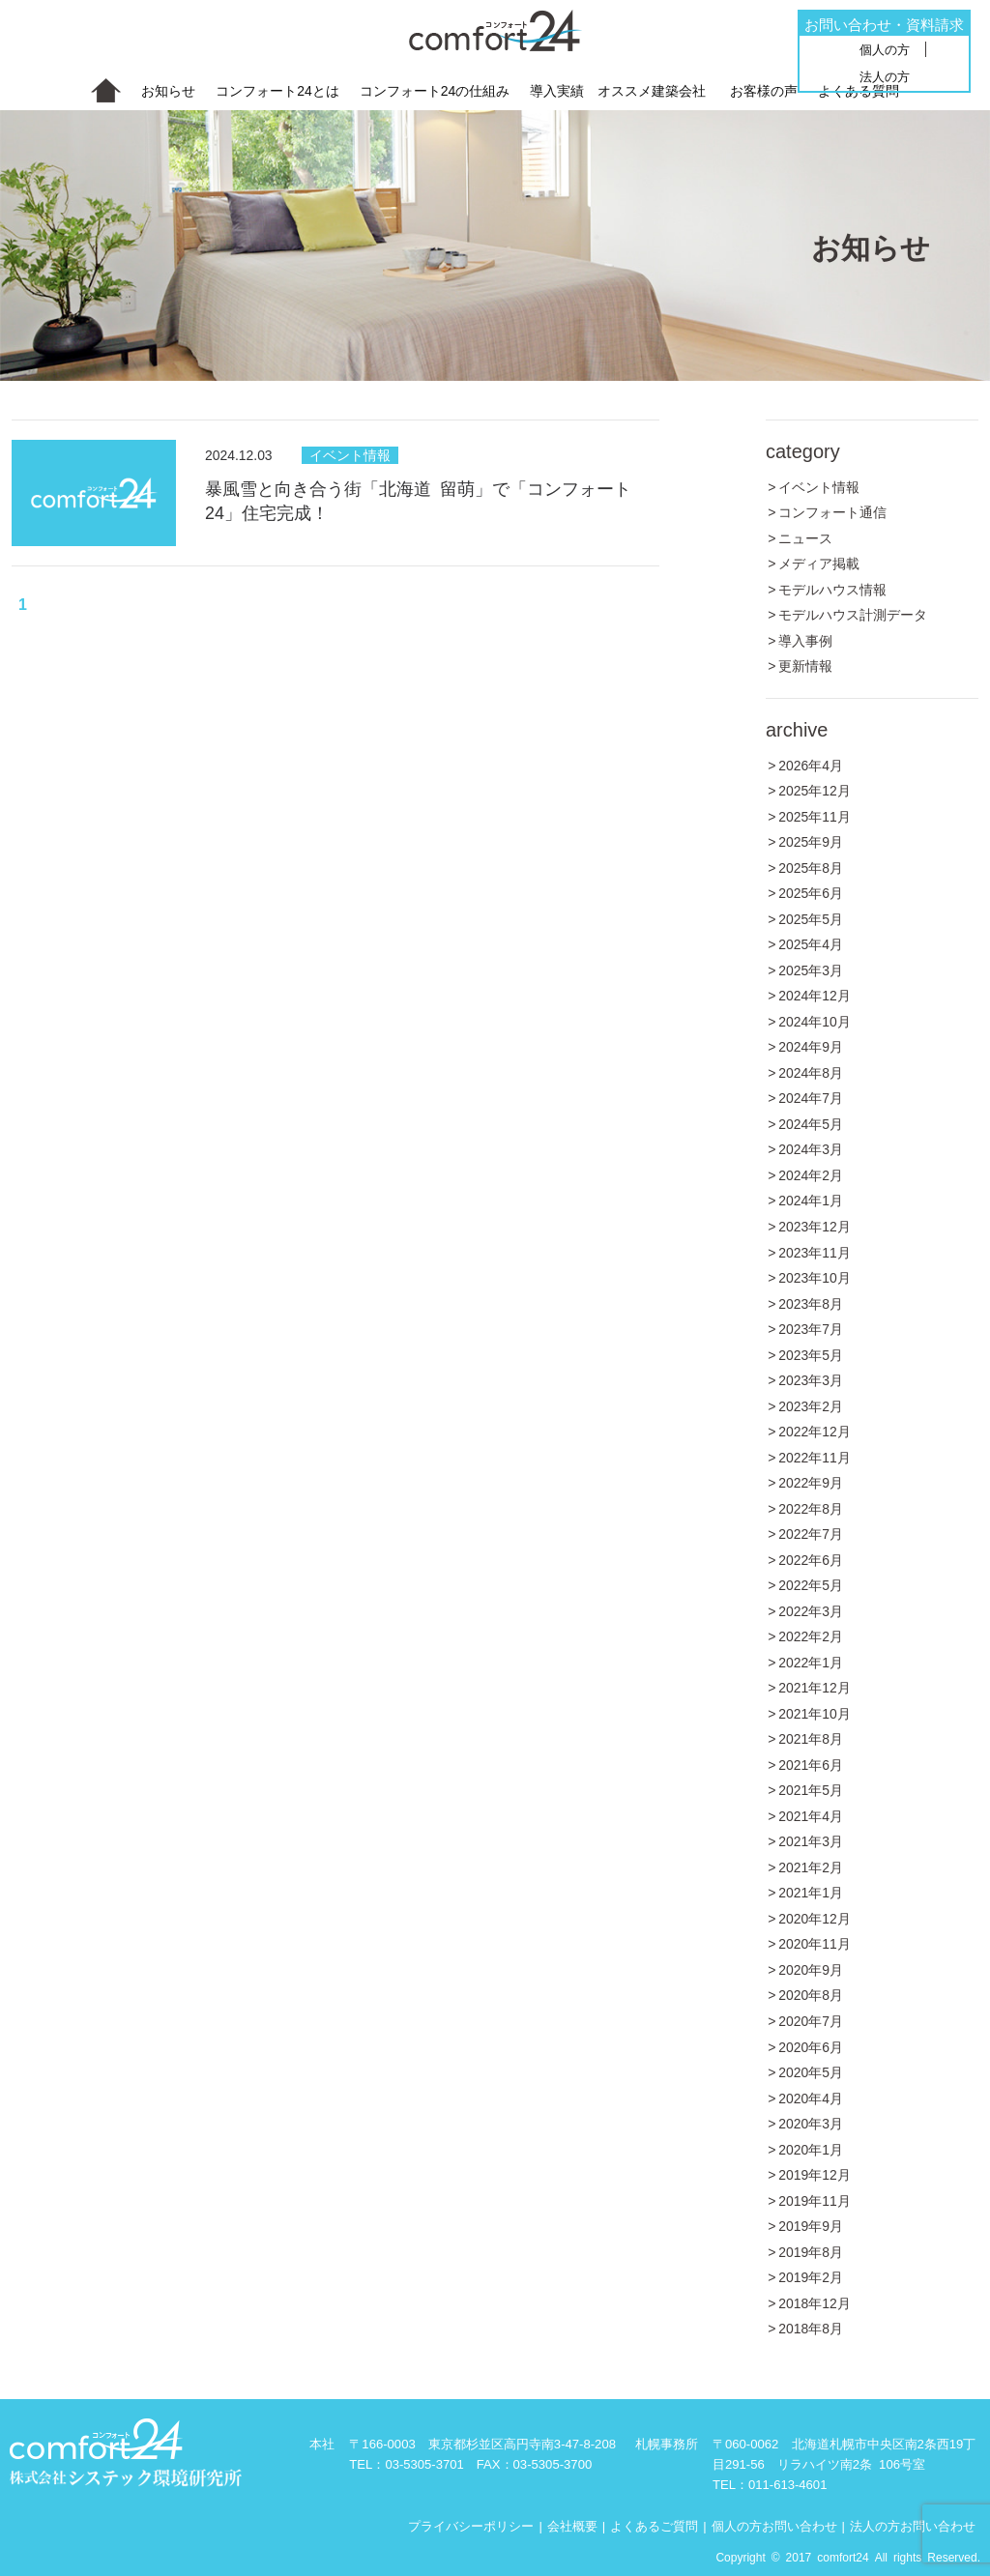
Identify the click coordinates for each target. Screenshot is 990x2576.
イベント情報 (350, 455)
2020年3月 (810, 2122)
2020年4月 (810, 2097)
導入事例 (805, 640)
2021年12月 (814, 1686)
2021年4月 (810, 1815)
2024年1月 (810, 1199)
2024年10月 (814, 1021)
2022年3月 (810, 1610)
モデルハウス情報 (832, 588)
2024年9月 (810, 1046)
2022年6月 (810, 1559)
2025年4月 (810, 943)
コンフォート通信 (832, 511)
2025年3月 (810, 969)
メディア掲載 (818, 562)
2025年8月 (810, 867)
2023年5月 (810, 1354)
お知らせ (168, 90)
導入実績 (557, 90)
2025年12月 (814, 789)
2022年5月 (810, 1584)
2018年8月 (810, 2327)
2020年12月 (814, 1918)
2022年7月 (810, 1533)
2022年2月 (810, 1635)
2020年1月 (810, 2149)
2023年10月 (814, 1277)
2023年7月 (810, 1328)
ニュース (805, 537)
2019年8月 (810, 2251)
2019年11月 (814, 2200)
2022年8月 (810, 1508)
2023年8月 (810, 1303)
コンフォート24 (277, 91)
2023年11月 (814, 1252)
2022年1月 (810, 1661)
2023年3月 (810, 1379)
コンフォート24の (435, 91)
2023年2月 (810, 1405)
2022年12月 (814, 1430)
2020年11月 (814, 1943)
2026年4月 (810, 764)
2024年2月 (810, 1174)
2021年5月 (810, 1789)
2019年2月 (810, 2276)
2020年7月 (810, 2020)
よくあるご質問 (654, 2524)
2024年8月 (810, 1072)
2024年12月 (814, 994)
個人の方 (884, 49)
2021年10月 (814, 1713)
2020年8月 (810, 1994)
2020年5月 (810, 2071)
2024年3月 (810, 1148)
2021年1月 (810, 1891)
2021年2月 (810, 1866)
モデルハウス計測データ (852, 614)
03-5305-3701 (424, 2463)
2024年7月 (810, 1097)
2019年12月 (814, 2174)
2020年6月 (810, 2046)
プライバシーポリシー (471, 2524)
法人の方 (884, 76)
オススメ (651, 91)
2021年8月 (810, 1738)
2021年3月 (810, 1840)
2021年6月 (810, 1764)
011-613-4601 (788, 2483)
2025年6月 (810, 892)
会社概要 (572, 2524)
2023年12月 (814, 1225)
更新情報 (805, 665)
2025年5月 (810, 918)
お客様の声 (764, 90)
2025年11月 (814, 816)
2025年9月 (810, 841)
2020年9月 (810, 1969)
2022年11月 (814, 1456)
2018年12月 (814, 2302)
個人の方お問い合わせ (774, 2524)
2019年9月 (810, 2225)
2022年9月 (810, 1482)
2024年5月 (810, 1123)
